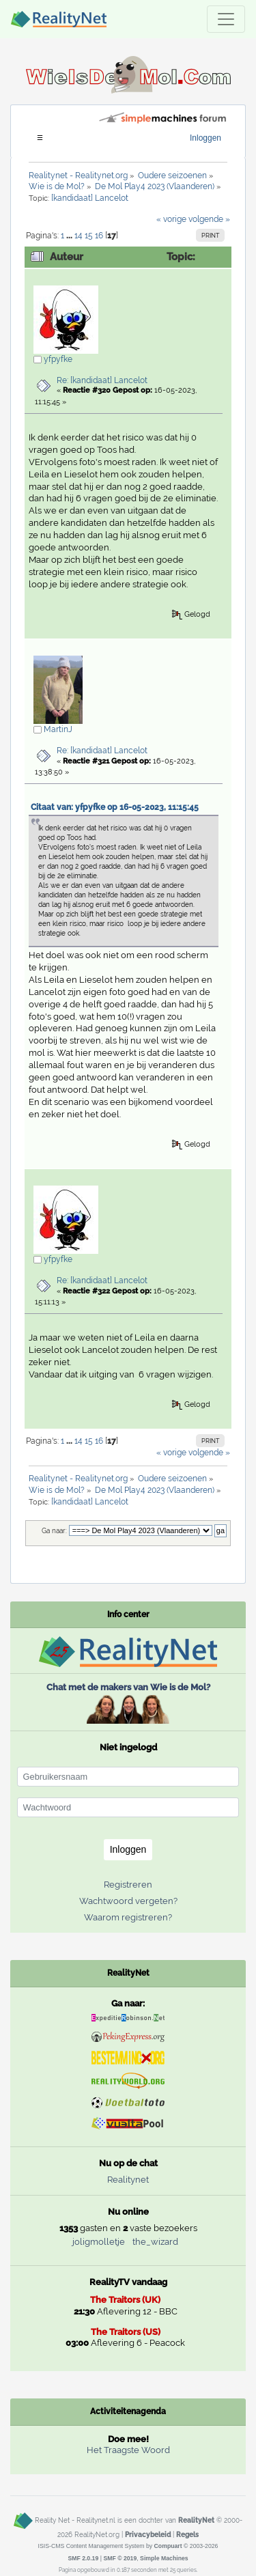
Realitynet (128, 2179)
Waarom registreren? (128, 1917)
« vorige (171, 219)
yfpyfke (58, 359)
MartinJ (58, 729)
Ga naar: (54, 1531)
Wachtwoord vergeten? (128, 1901)
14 (78, 235)
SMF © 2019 (120, 2558)
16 (99, 235)
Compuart (168, 2546)
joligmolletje (98, 2242)
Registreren (128, 1884)
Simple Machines (164, 2558)
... (70, 235)
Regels (187, 2534)
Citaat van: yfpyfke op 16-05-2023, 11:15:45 (115, 807)
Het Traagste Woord (128, 2450)
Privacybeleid (148, 2534)
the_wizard (155, 2242)
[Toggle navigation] (226, 19)
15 (89, 235)
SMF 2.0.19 (83, 2558)
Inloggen (205, 138)
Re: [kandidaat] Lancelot (102, 380)
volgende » (209, 219)
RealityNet (196, 2520)
